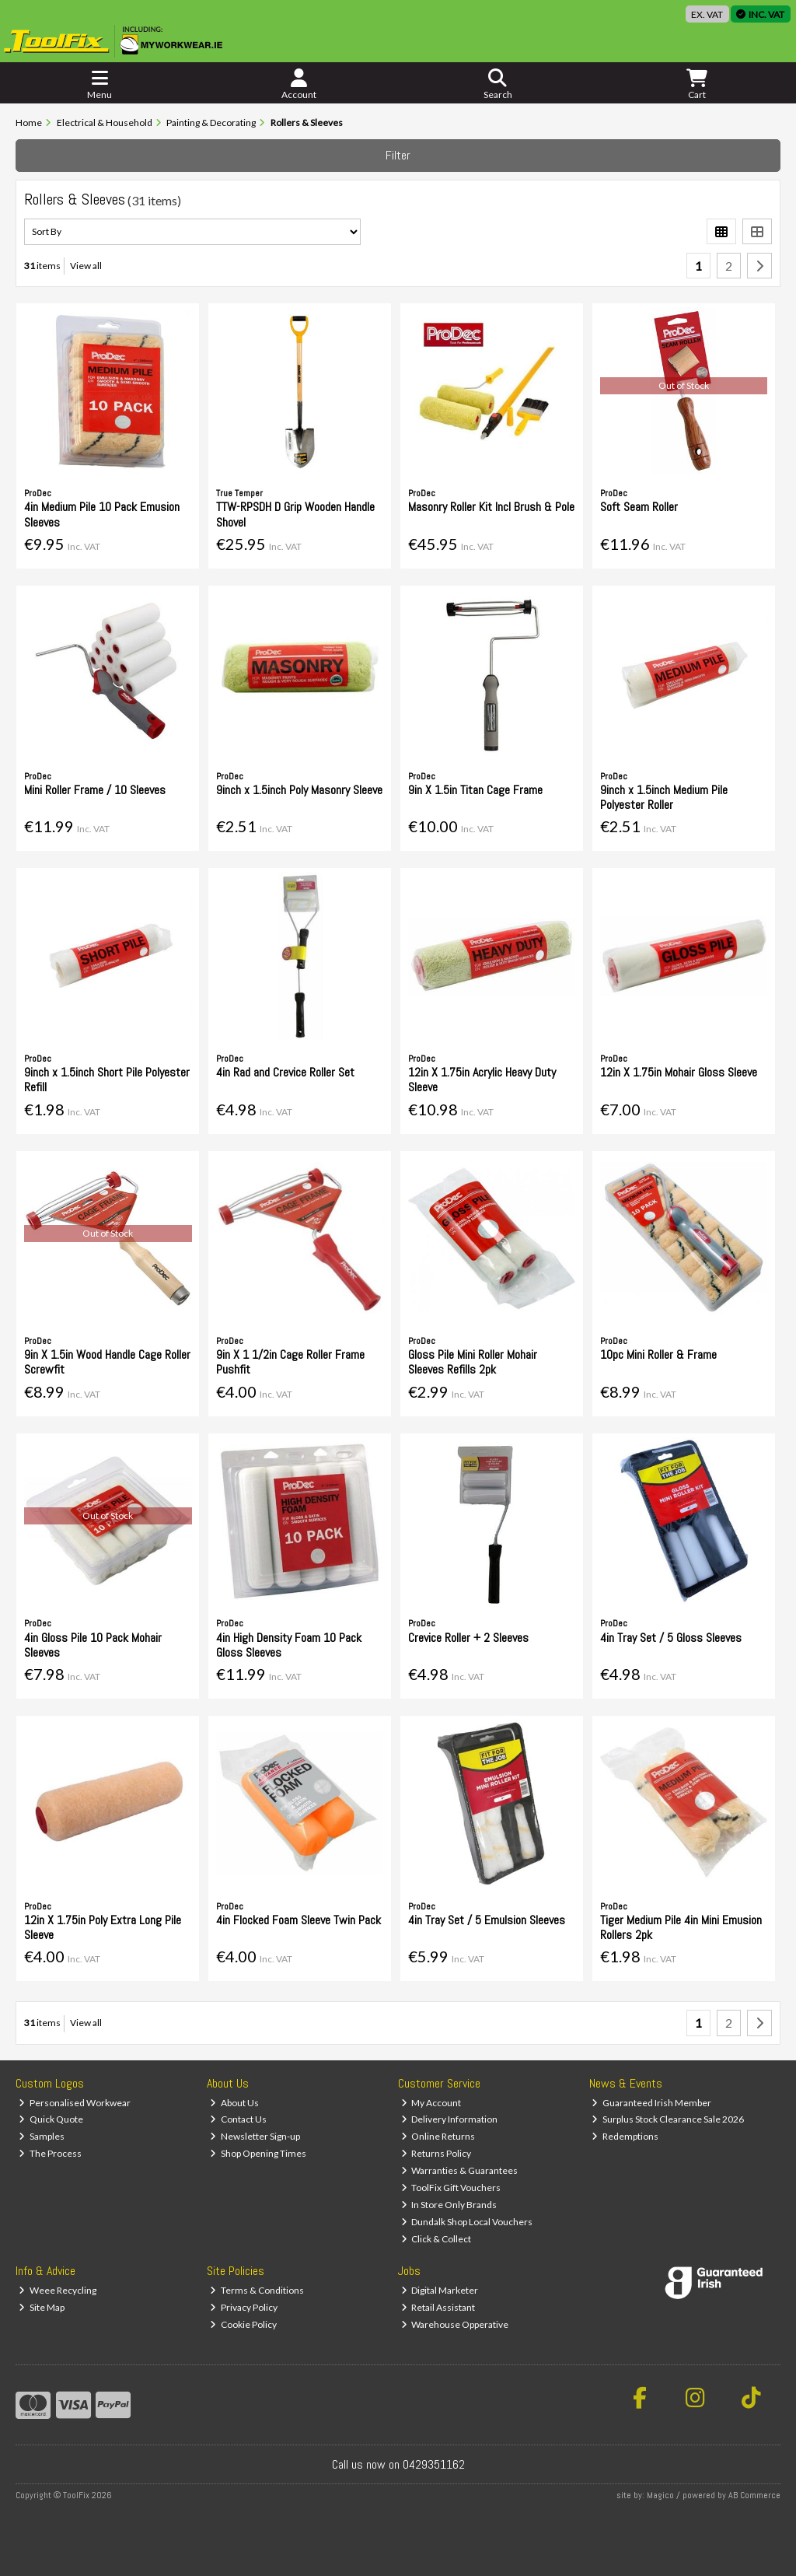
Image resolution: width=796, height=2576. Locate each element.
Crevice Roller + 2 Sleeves (468, 1637)
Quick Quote (51, 2119)
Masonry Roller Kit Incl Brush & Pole (491, 507)
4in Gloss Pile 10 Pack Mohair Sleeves (93, 1645)
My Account (431, 2103)
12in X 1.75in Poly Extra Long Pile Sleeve (102, 1927)
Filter (398, 155)
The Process (50, 2153)
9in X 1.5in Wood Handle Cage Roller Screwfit (107, 1361)
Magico (660, 2495)
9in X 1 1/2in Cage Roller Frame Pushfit (290, 1361)
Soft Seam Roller (639, 507)
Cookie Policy (243, 2324)
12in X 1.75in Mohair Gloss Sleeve (678, 1072)
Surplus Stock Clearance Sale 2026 (668, 2119)
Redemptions (625, 2136)
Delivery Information (449, 2119)
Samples (42, 2136)
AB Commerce (754, 2495)
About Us (234, 2103)
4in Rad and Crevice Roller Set (285, 1072)
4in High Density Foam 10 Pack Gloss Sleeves (288, 1645)
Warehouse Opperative (455, 2324)
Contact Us (238, 2119)
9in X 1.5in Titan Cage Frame (475, 790)
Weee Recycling (57, 2290)
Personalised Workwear (75, 2103)
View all (86, 265)
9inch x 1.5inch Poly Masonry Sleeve (299, 790)
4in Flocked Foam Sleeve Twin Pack (298, 1920)
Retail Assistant (438, 2307)
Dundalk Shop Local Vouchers (467, 2222)
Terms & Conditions (257, 2290)
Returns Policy (436, 2153)
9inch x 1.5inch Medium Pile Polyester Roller (664, 797)
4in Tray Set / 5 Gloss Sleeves (671, 1637)
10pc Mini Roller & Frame (658, 1354)
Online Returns (438, 2136)
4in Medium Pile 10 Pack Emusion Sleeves (102, 514)
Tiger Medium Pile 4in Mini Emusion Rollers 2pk (681, 1927)
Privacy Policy (244, 2307)
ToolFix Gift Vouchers (451, 2187)
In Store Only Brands (449, 2204)
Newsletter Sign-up (255, 2136)
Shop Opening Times (258, 2153)
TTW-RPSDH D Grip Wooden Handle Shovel (295, 514)
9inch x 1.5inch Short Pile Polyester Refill (107, 1079)
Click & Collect (436, 2239)
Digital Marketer (440, 2290)
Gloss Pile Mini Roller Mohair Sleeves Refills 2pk (472, 1361)
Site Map (42, 2307)
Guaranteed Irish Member (651, 2103)
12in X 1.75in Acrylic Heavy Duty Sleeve (482, 1079)
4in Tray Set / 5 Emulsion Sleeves (486, 1920)
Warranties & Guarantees (459, 2170)
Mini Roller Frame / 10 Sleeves (95, 790)
